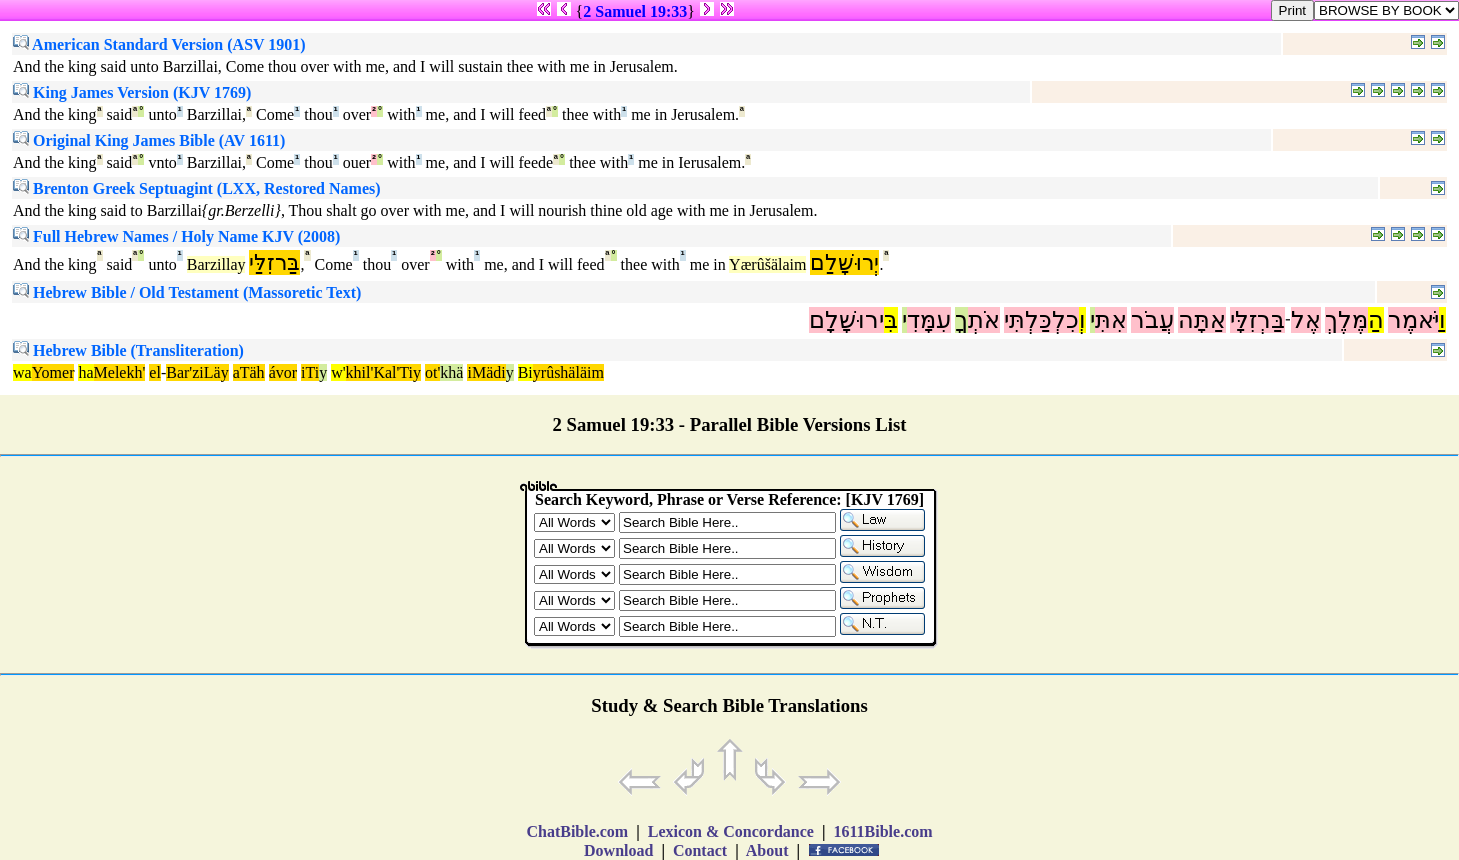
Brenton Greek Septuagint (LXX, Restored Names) (197, 188)
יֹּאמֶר (1413, 320)
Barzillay (216, 264)
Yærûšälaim (767, 264)
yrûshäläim (568, 372)
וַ (1442, 320)
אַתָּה (1202, 320)
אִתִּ (1111, 320)
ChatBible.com (577, 831)
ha (85, 372)
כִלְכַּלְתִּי (1041, 320)
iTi (310, 372)
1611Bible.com (882, 831)
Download (618, 850)
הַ (1376, 320)
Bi (525, 372)
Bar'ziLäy (197, 372)
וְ (1082, 320)
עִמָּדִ (929, 320)
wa (22, 372)
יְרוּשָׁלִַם (844, 262)
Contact (700, 850)
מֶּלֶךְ (1346, 320)
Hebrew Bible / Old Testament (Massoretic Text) (187, 292)
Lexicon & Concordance (731, 831)
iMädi (486, 372)
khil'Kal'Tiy (383, 372)
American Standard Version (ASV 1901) (159, 44)
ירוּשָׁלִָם (846, 320)
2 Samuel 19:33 (635, 11)
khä (451, 372)
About (768, 850)
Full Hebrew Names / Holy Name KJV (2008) (176, 236)
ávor (283, 372)
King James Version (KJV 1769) (132, 92)
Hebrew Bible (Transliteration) (128, 350)
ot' (432, 372)
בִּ (891, 320)
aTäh (249, 372)
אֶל (1306, 320)
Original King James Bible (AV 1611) (149, 140)
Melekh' (120, 372)
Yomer (53, 372)
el (155, 372)
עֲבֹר (1152, 320)
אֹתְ (984, 320)
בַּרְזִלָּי (1257, 320)
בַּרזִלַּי (274, 262)
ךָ (961, 320)
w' (338, 372)
